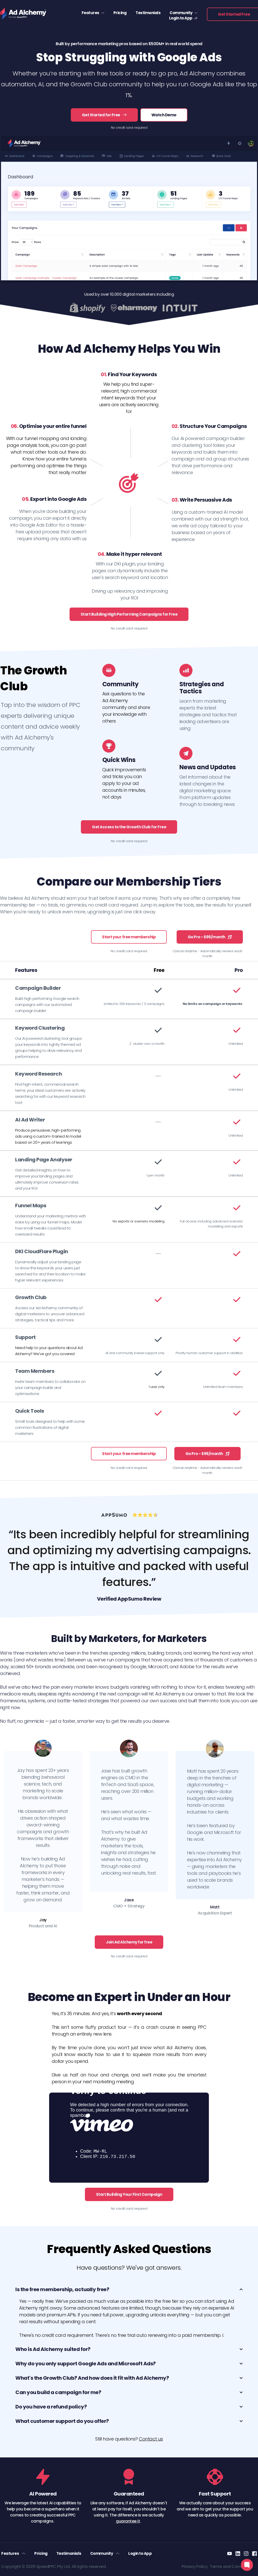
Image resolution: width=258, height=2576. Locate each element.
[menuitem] (93, 12)
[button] (129, 2289)
